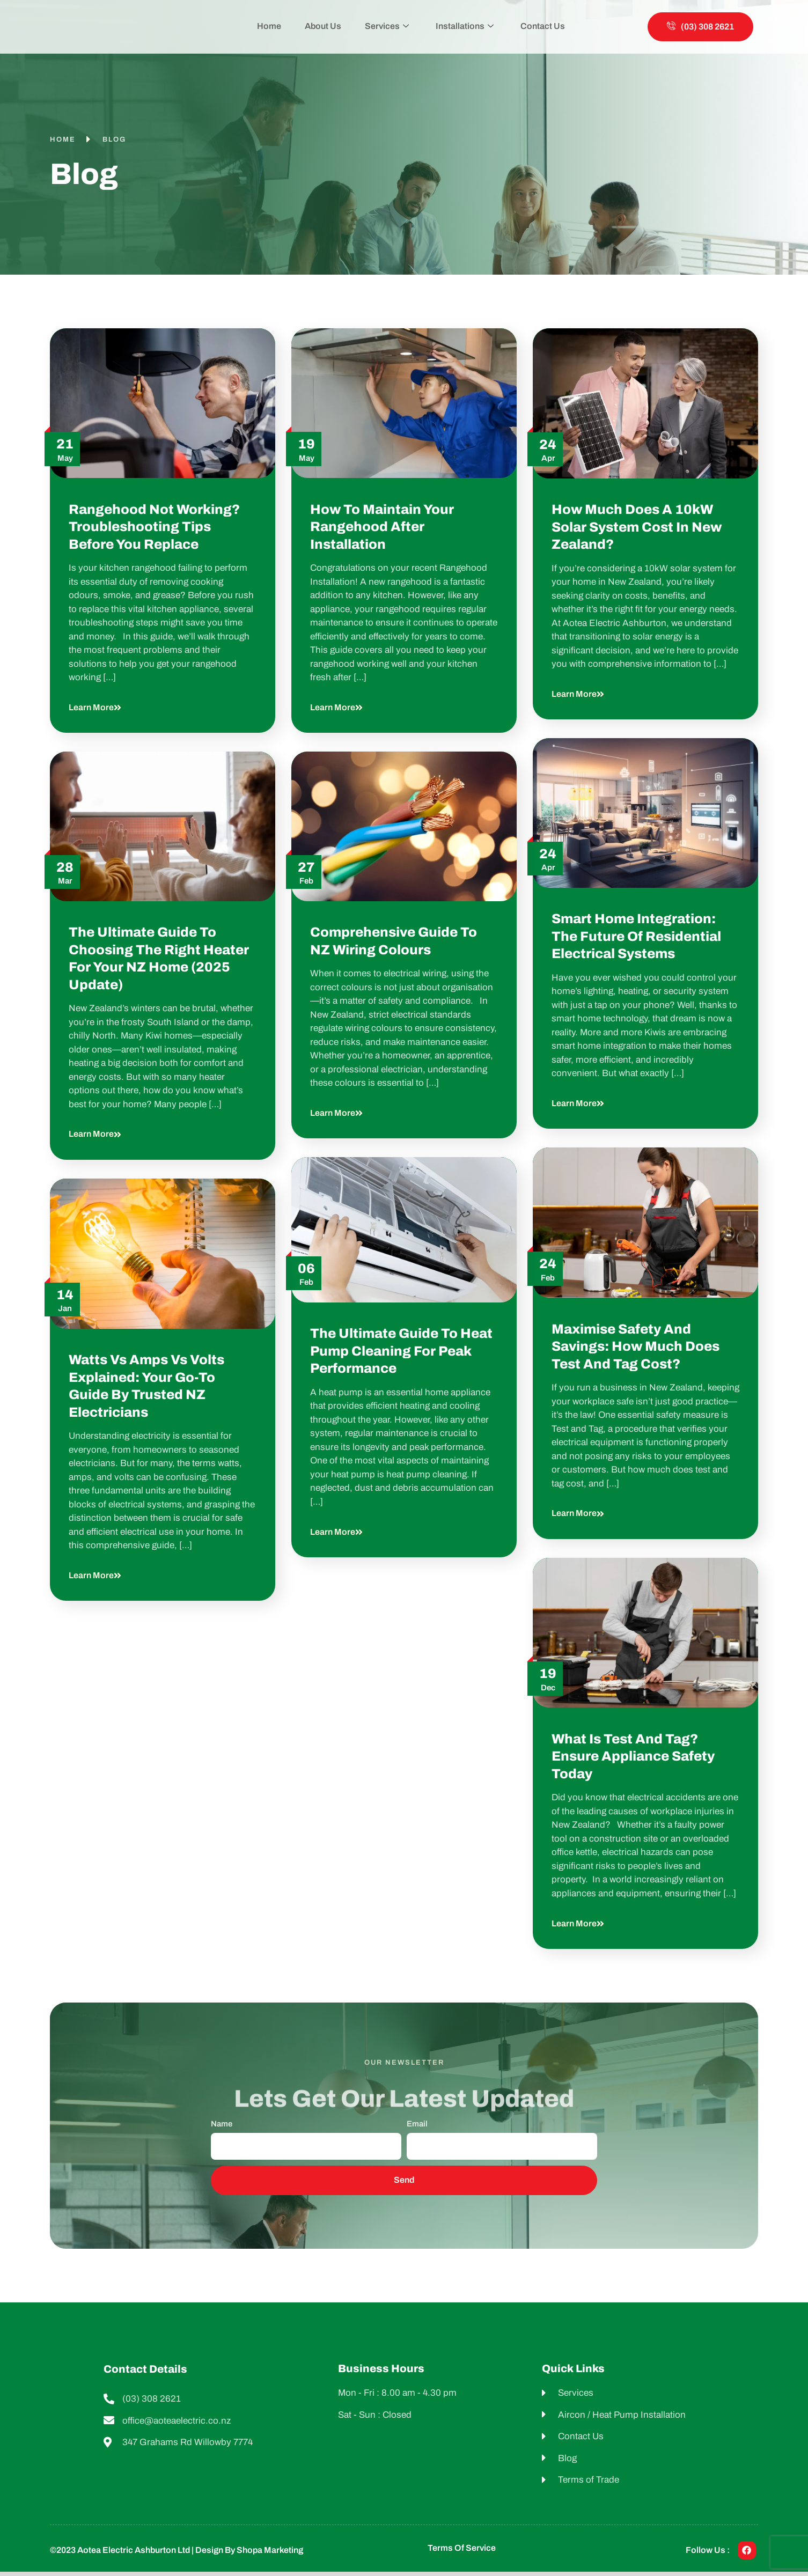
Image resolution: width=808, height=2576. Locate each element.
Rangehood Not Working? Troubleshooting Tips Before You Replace (154, 526)
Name (221, 2123)
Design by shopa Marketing (249, 2550)
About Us (327, 26)
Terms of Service (462, 2547)
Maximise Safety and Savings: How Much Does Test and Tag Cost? (635, 1346)
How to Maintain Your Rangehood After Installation (382, 526)
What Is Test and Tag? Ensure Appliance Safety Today (633, 1756)
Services (387, 26)
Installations (460, 26)
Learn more (95, 707)
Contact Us (534, 26)
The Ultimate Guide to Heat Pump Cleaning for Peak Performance (401, 1350)
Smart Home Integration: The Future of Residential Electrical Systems (636, 936)
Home (278, 26)
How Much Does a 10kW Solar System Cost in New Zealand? (637, 526)
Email (417, 2123)
